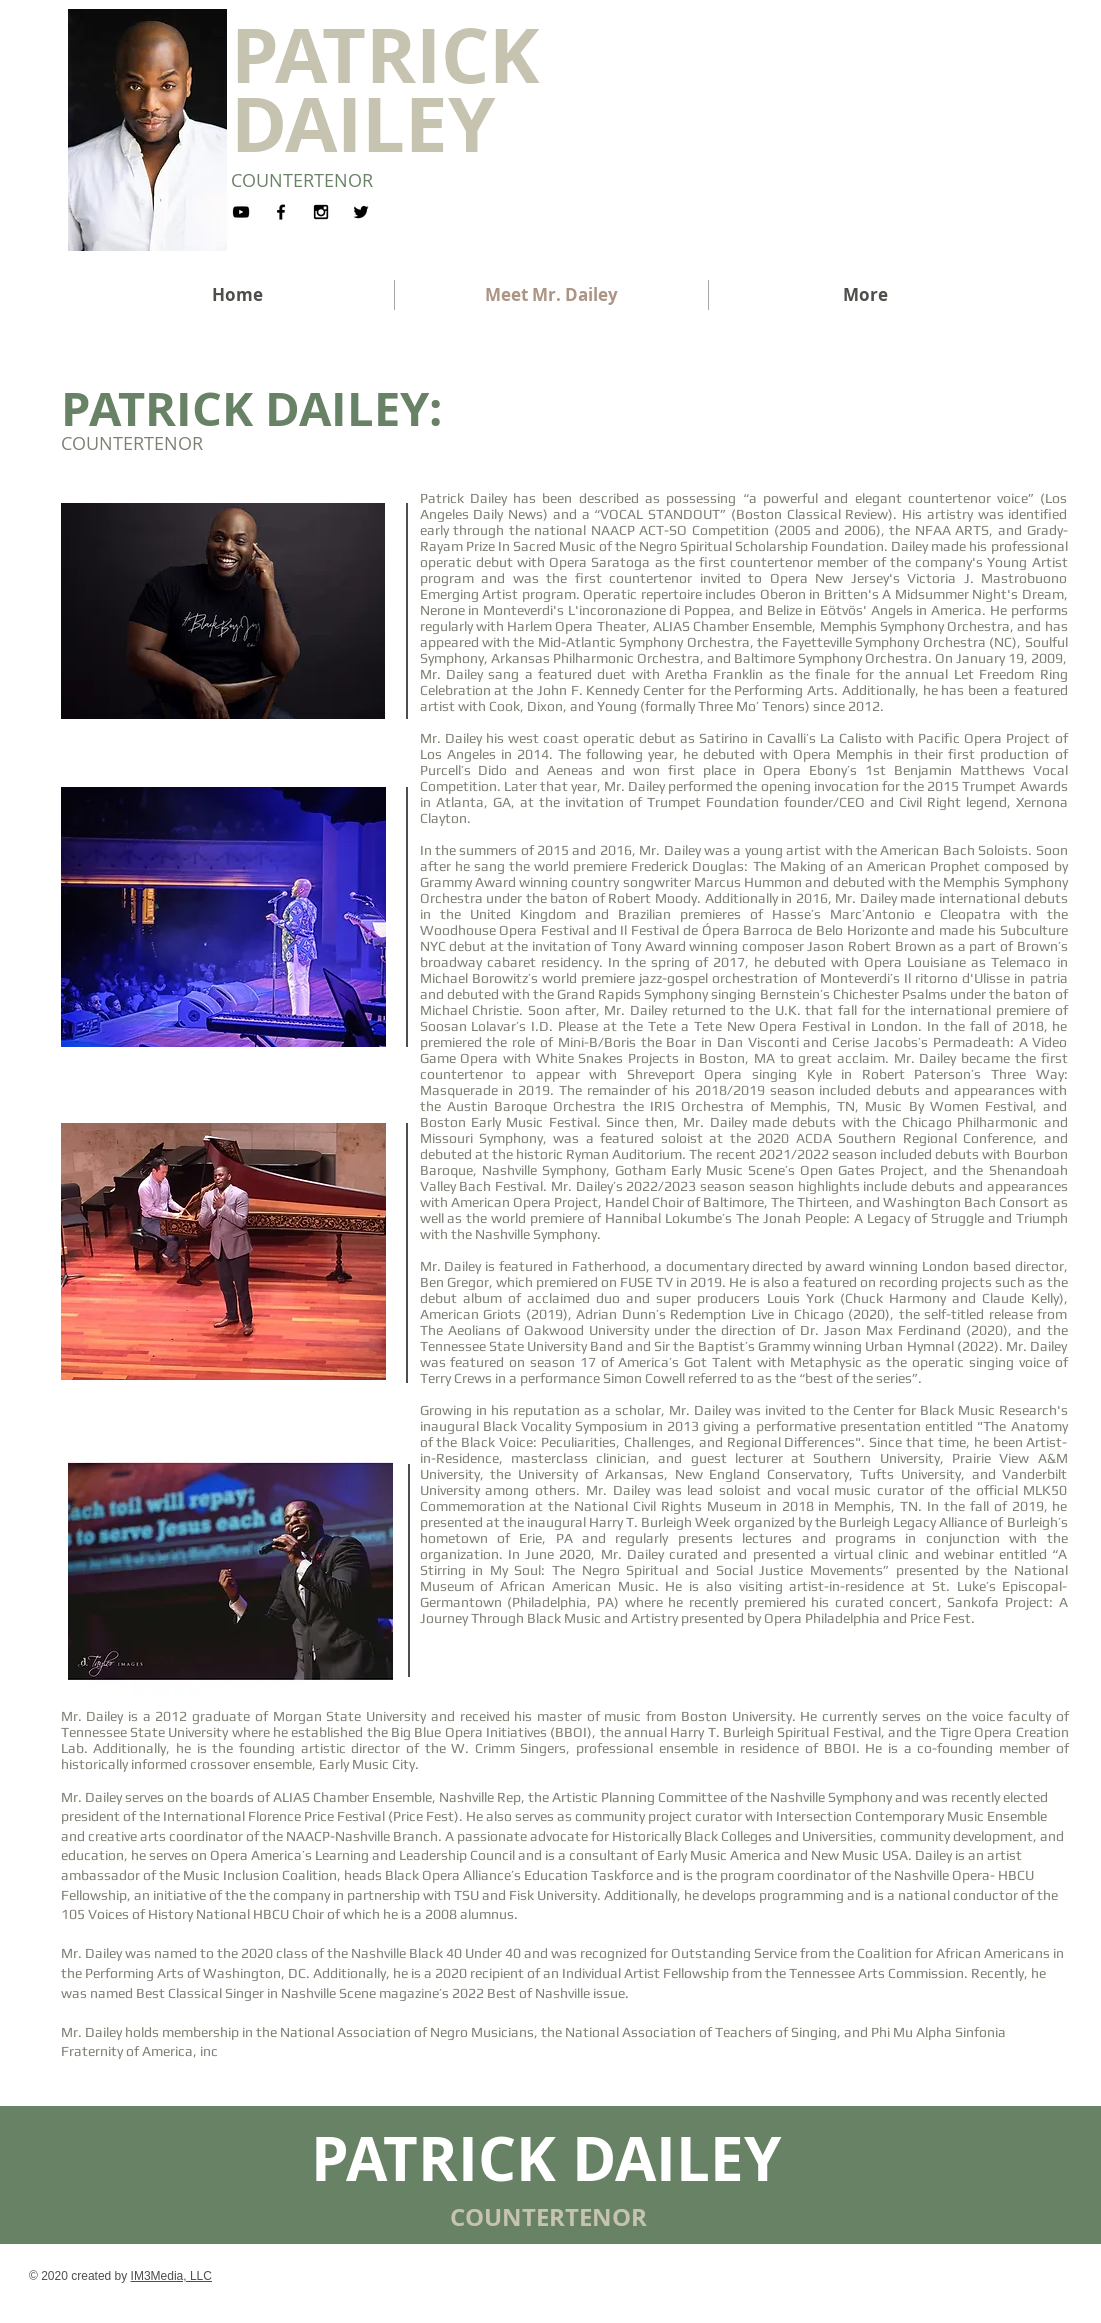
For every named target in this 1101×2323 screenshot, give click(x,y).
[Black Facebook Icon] (281, 212)
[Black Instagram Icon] (321, 212)
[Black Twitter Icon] (361, 212)
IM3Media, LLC (171, 2276)
